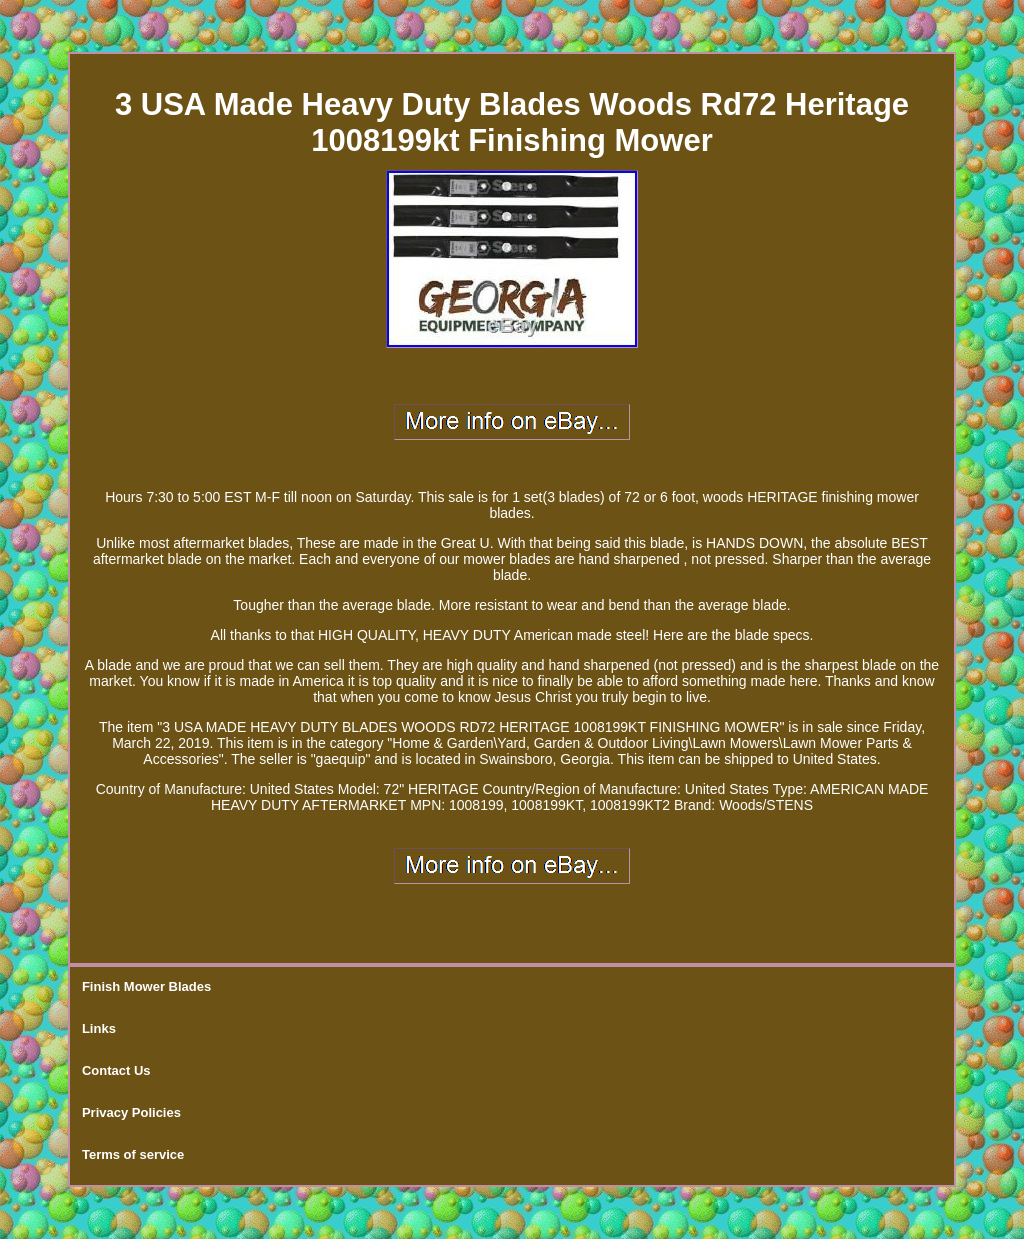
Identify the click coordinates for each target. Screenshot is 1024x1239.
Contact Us (116, 1070)
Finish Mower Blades (146, 986)
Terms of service (133, 1154)
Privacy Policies (131, 1112)
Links (99, 1028)
